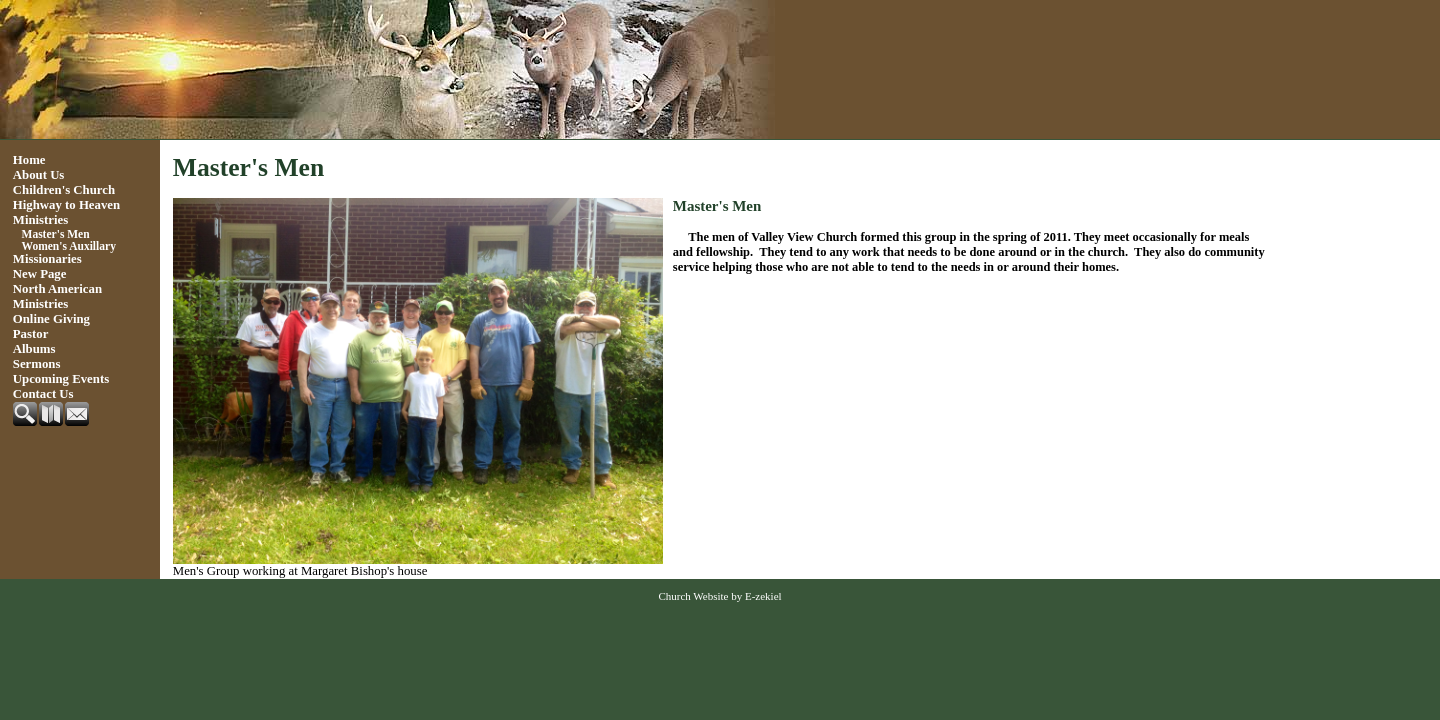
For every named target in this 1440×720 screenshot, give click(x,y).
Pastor (31, 334)
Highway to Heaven (66, 205)
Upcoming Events (61, 379)
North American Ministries (57, 296)
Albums (34, 349)
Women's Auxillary (69, 246)
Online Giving (51, 319)
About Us (39, 175)
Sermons (37, 364)
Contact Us (43, 394)
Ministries (40, 220)
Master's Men (56, 234)
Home (29, 160)
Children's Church (64, 190)
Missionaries (47, 259)
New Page (40, 274)
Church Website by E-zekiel (719, 596)
